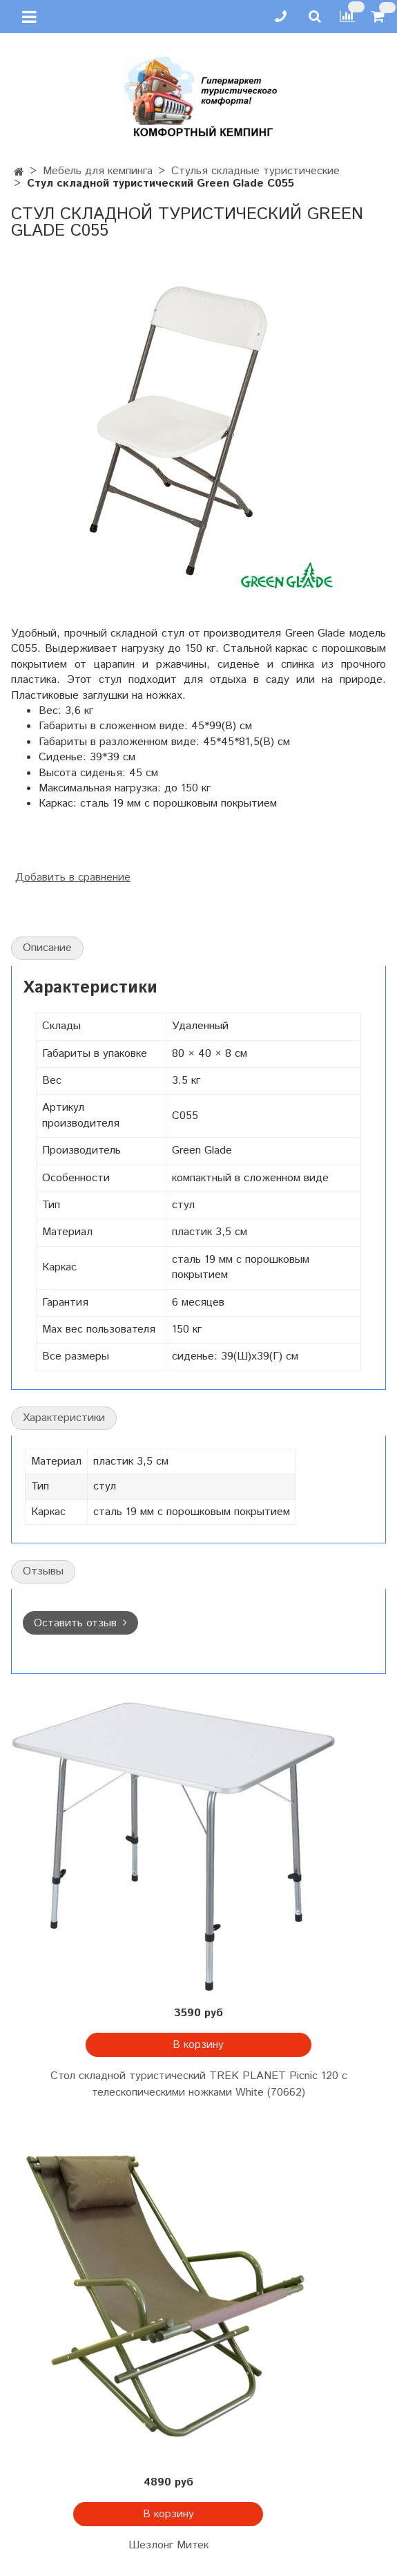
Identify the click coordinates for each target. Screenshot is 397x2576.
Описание (47, 948)
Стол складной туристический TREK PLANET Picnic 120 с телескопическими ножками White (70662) (198, 2084)
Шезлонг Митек (168, 2545)
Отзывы (43, 1571)
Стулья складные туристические (255, 171)
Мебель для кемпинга (98, 171)
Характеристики (64, 1418)
